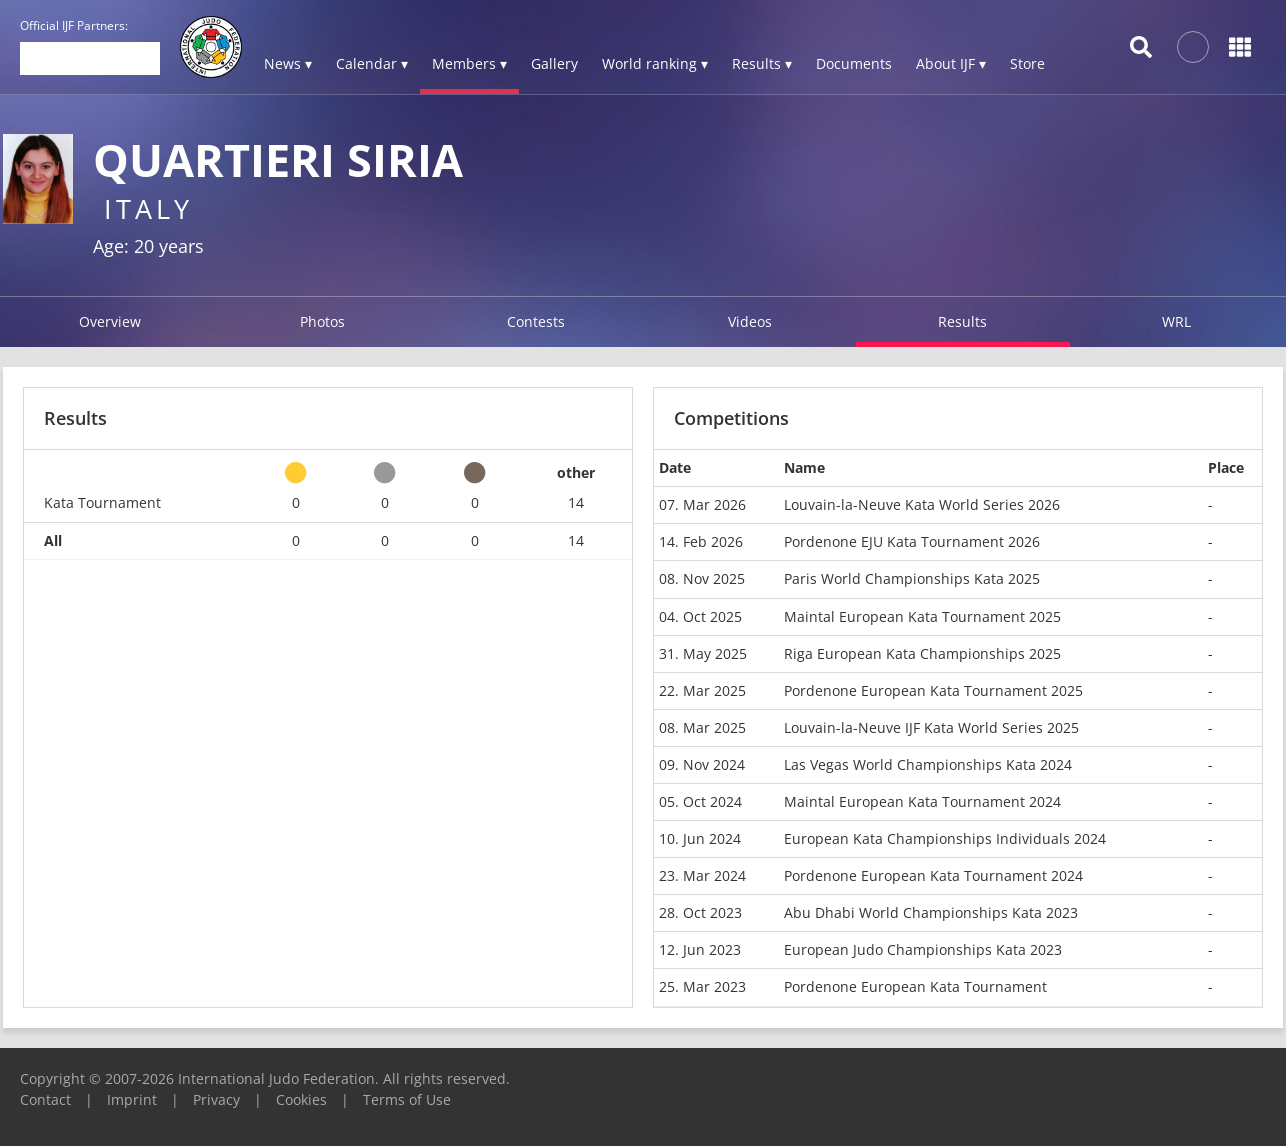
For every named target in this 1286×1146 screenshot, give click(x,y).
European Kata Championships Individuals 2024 (945, 838)
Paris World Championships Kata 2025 (912, 578)
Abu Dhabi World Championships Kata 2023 (931, 912)
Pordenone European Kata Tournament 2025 (933, 690)
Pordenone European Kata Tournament (915, 986)
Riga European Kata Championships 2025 (922, 653)
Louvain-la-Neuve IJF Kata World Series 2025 (931, 727)
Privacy (216, 1099)
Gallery (554, 63)
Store (1027, 63)
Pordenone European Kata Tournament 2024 (933, 875)
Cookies (301, 1099)
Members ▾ (469, 63)
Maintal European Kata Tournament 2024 (922, 801)
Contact (45, 1099)
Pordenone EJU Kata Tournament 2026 (912, 541)
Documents (854, 63)
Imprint (132, 1099)
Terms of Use (407, 1099)
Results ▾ (762, 63)
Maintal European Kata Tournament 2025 (922, 616)
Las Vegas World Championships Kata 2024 (928, 764)
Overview (110, 321)
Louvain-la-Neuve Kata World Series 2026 (922, 504)
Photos (322, 321)
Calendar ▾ (372, 63)
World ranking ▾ (655, 63)
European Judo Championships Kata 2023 (923, 949)
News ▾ (288, 63)
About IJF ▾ (951, 63)
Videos (750, 321)
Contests (536, 321)
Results (962, 321)
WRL (1176, 321)
